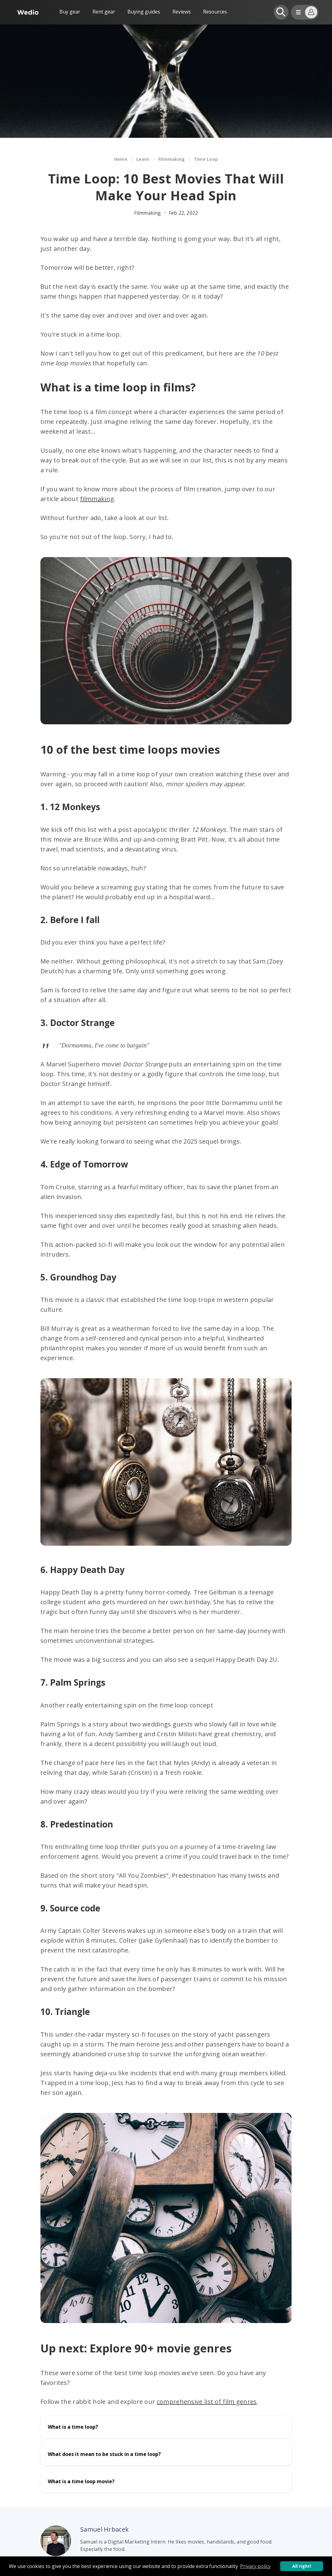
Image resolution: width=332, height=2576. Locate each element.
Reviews (181, 11)
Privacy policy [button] (255, 2566)
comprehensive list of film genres (207, 2401)
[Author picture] (55, 2540)
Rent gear (103, 11)
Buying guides (143, 11)
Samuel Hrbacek (104, 2529)
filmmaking (97, 499)
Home (120, 159)
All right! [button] (301, 2566)
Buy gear (69, 11)
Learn (142, 159)
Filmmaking (171, 159)
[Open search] (281, 12)
